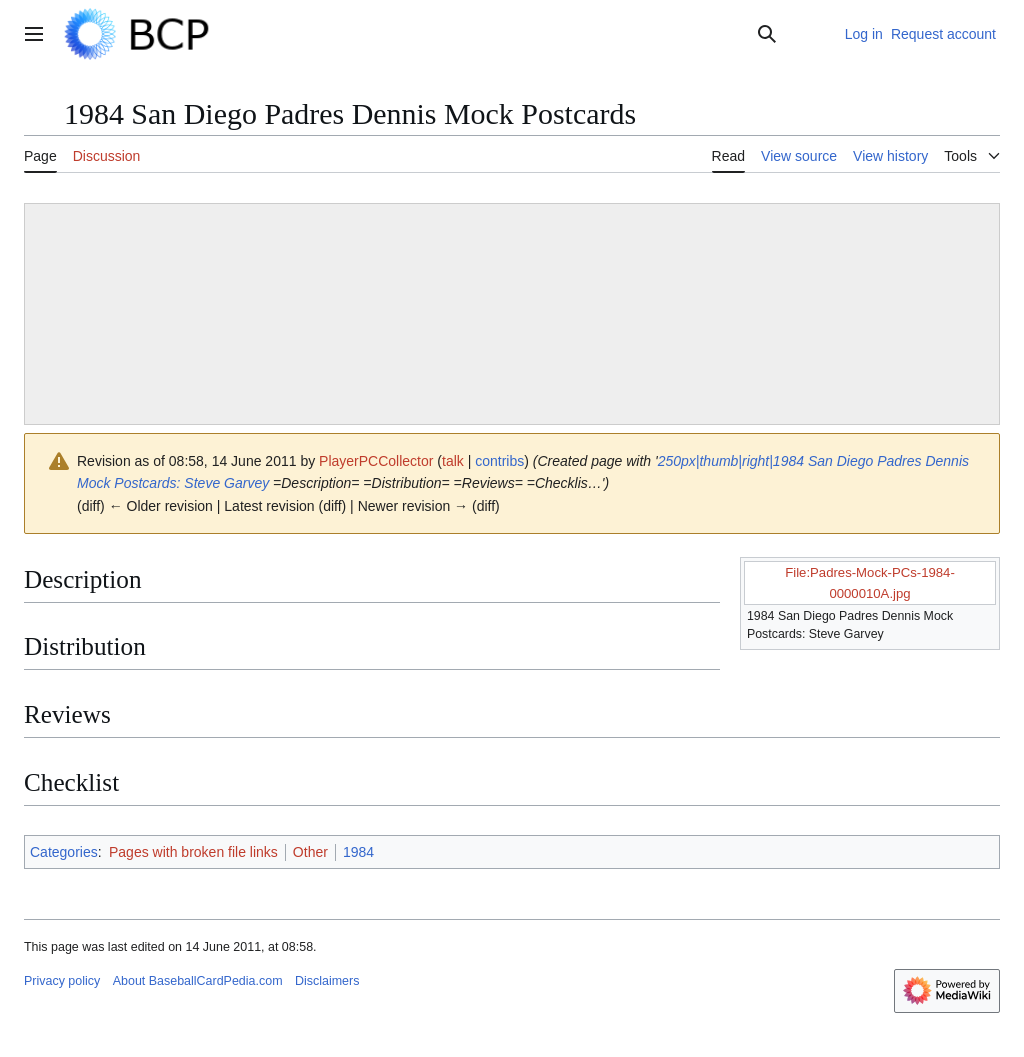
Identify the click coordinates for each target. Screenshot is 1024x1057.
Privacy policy (62, 981)
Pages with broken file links (193, 852)
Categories (64, 852)
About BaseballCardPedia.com (198, 981)
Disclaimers (327, 981)
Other (310, 852)
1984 (358, 852)
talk (453, 461)
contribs (499, 461)
